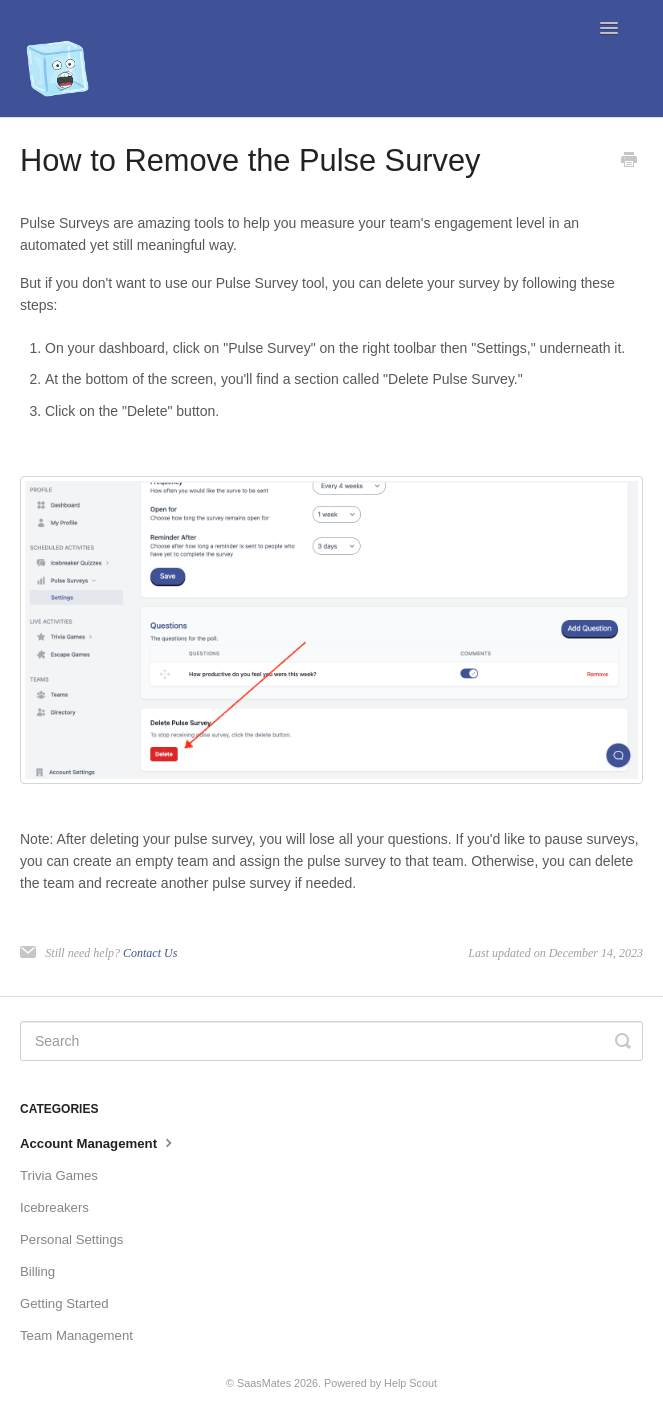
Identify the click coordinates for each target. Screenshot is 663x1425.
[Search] (331, 1041)
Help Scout (410, 1383)
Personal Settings (71, 1239)
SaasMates (264, 1383)
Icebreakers (54, 1207)
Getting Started (64, 1303)
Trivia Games (59, 1175)
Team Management (76, 1335)
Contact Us (150, 953)
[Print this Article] (629, 162)
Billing (37, 1271)
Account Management (98, 1142)
